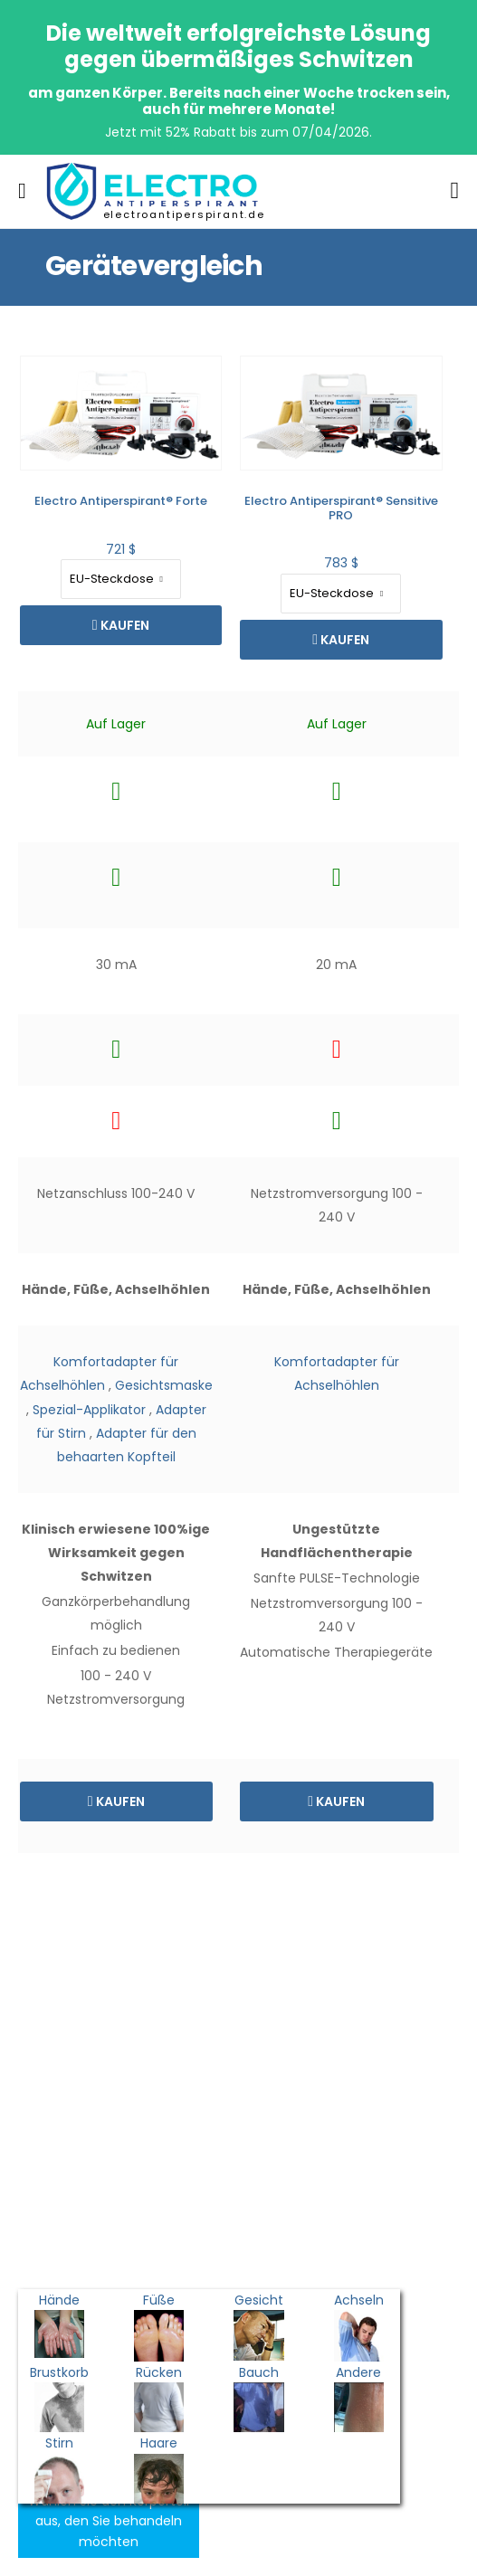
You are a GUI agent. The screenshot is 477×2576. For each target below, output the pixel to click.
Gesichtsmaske (96, 1385)
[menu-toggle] (22, 191)
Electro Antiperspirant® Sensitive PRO (273, 508)
